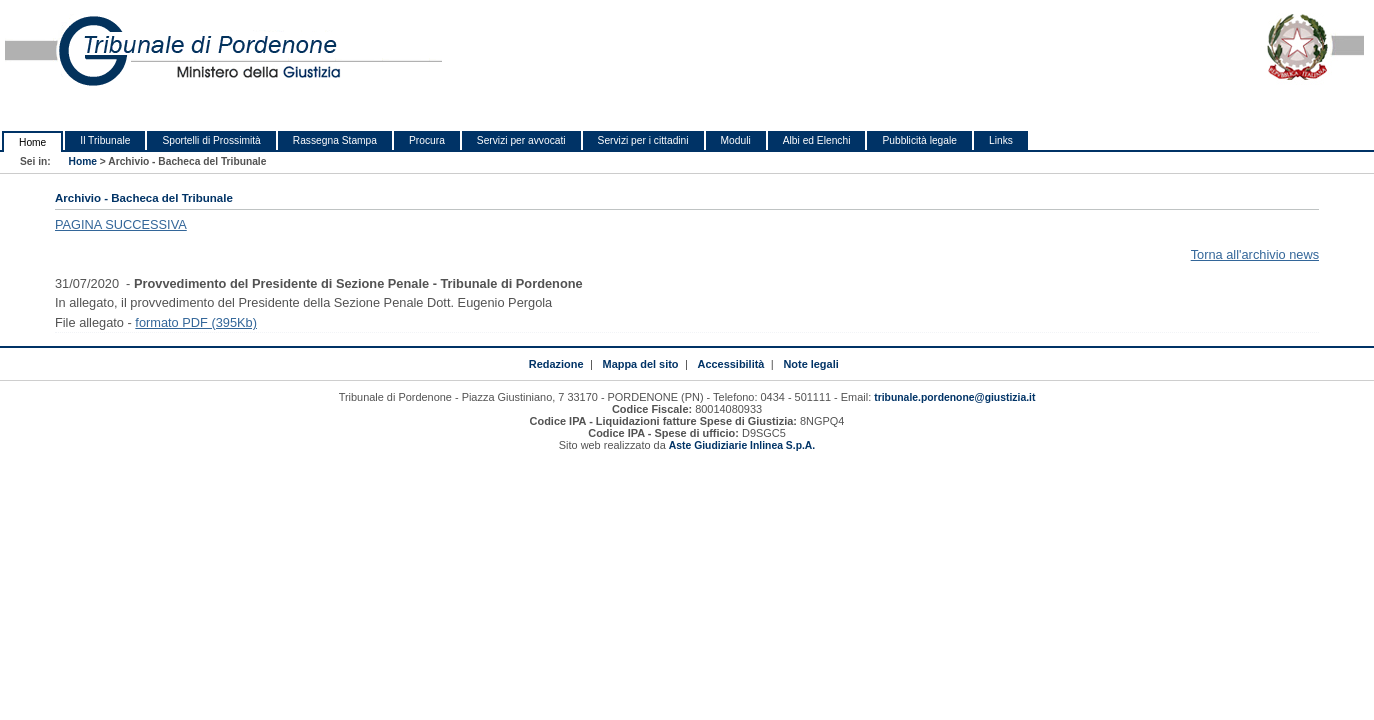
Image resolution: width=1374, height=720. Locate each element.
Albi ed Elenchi (817, 140)
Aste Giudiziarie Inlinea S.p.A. (742, 445)
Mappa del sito (641, 364)
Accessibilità (731, 364)
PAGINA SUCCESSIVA (121, 224)
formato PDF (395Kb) (196, 322)
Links (1001, 140)
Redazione (556, 364)
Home (32, 142)
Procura (427, 140)
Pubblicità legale (919, 140)
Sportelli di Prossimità (211, 140)
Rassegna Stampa (335, 140)
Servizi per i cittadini (643, 140)
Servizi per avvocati (521, 140)
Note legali (810, 364)
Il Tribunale (105, 140)
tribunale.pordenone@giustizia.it (954, 397)
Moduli (736, 140)
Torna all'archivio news (1255, 254)
